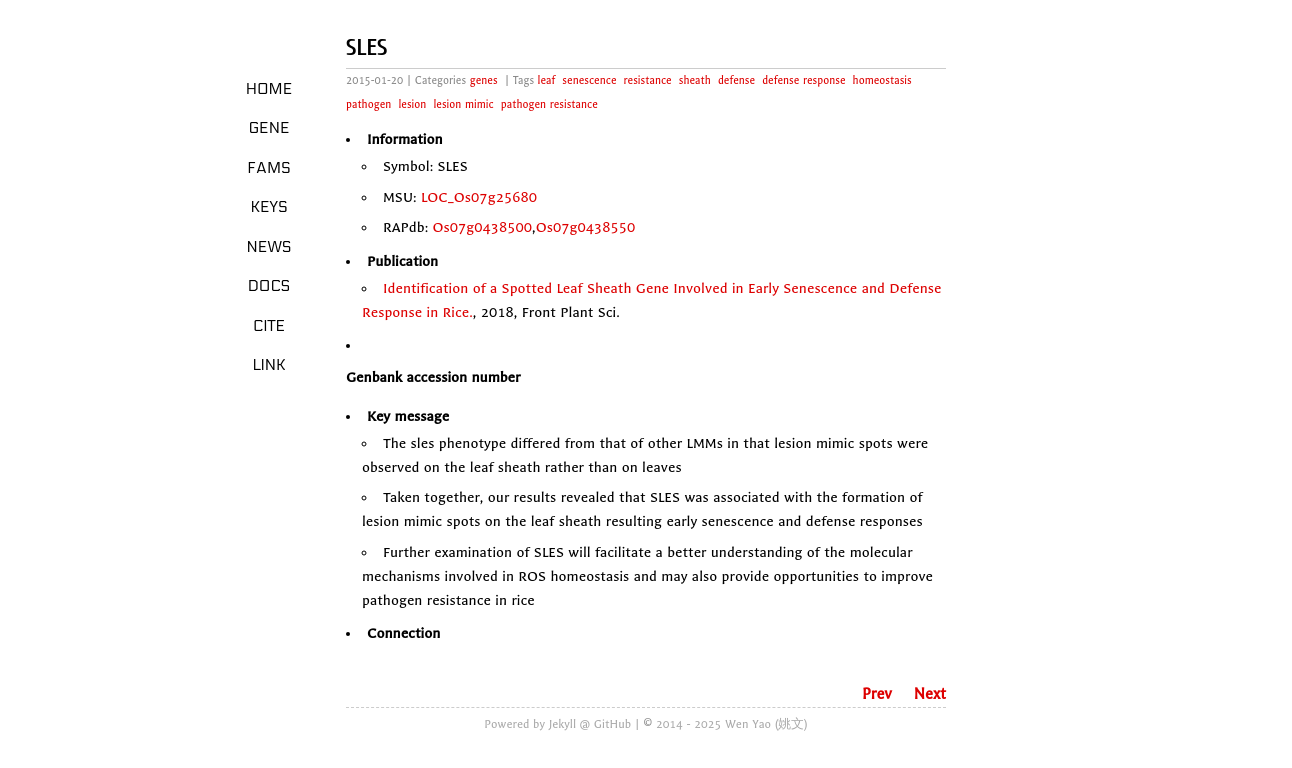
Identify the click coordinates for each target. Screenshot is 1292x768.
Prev (877, 694)
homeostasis (882, 80)
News (269, 247)
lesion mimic (463, 104)
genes (484, 80)
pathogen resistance (549, 104)
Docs (269, 286)
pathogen (368, 104)
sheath (695, 80)
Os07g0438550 (586, 227)
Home (269, 89)
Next (930, 694)
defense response (803, 80)
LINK (268, 365)
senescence (589, 80)
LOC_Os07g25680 (479, 197)
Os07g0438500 (483, 227)
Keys (268, 207)
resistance (648, 80)
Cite (269, 326)
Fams (268, 168)
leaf (547, 80)
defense (736, 80)
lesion (412, 104)
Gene (269, 128)
